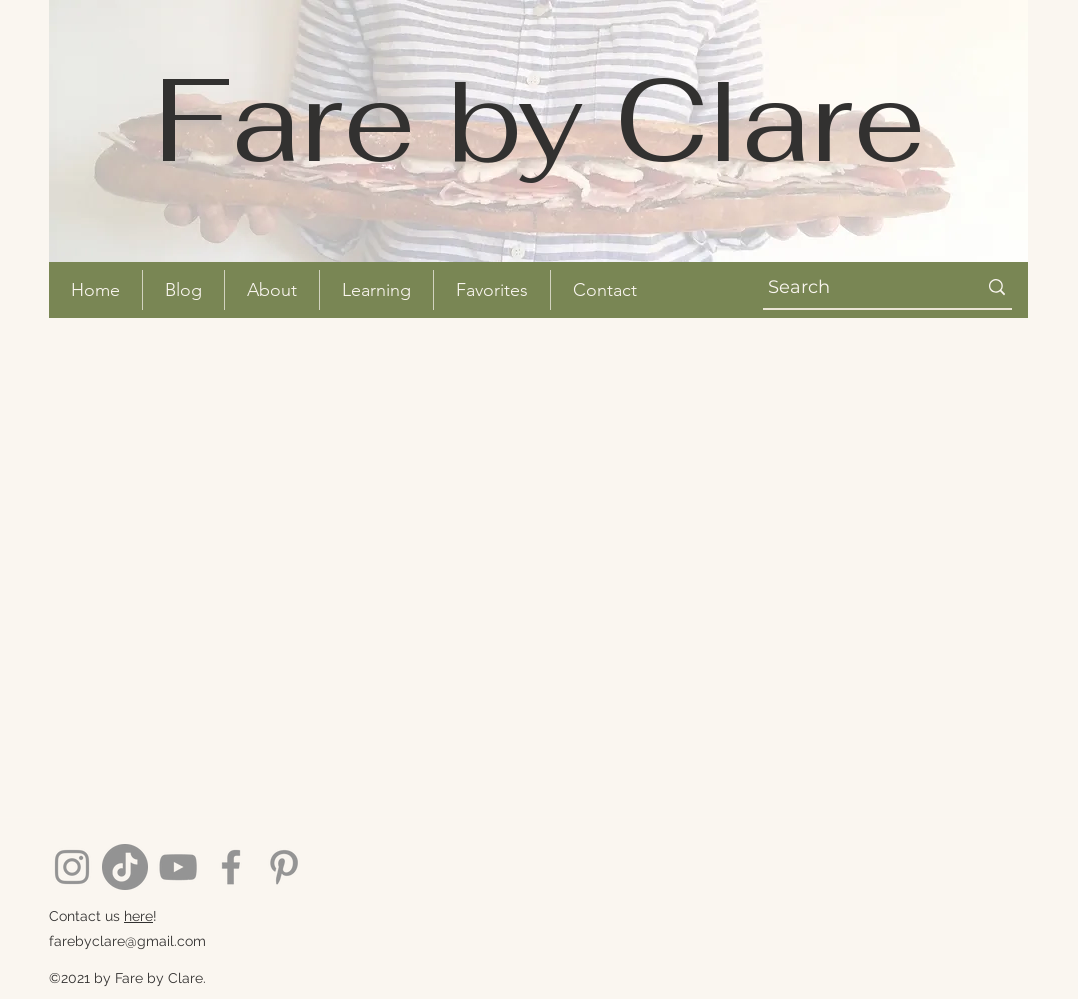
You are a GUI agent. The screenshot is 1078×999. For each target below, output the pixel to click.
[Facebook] (231, 867)
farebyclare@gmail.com (127, 941)
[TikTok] (125, 867)
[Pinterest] (284, 867)
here (138, 916)
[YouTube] (178, 867)
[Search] (851, 287)
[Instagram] (72, 867)
